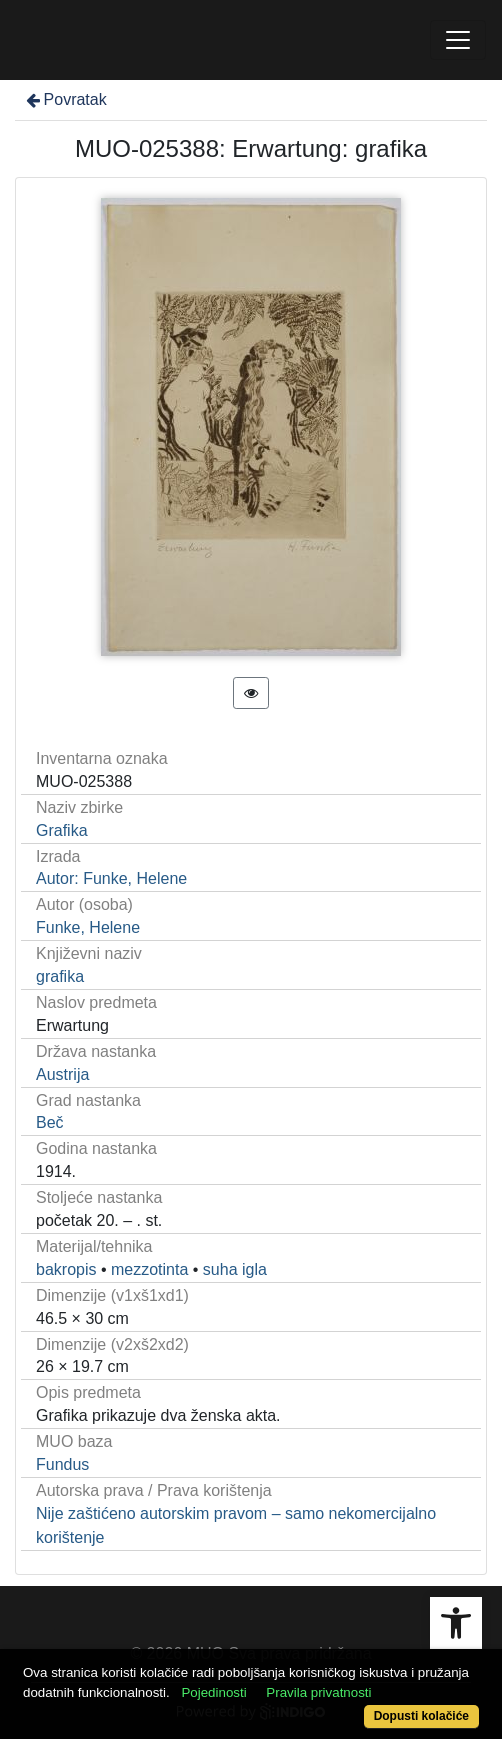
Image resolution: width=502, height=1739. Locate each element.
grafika (60, 976)
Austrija (62, 1074)
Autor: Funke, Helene (111, 878)
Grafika (62, 830)
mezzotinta (149, 1269)
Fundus (62, 1464)
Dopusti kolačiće (421, 1716)
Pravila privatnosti (318, 1692)
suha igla (235, 1269)
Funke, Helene (88, 927)
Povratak (65, 99)
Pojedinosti (213, 1692)
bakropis (66, 1269)
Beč (50, 1122)
